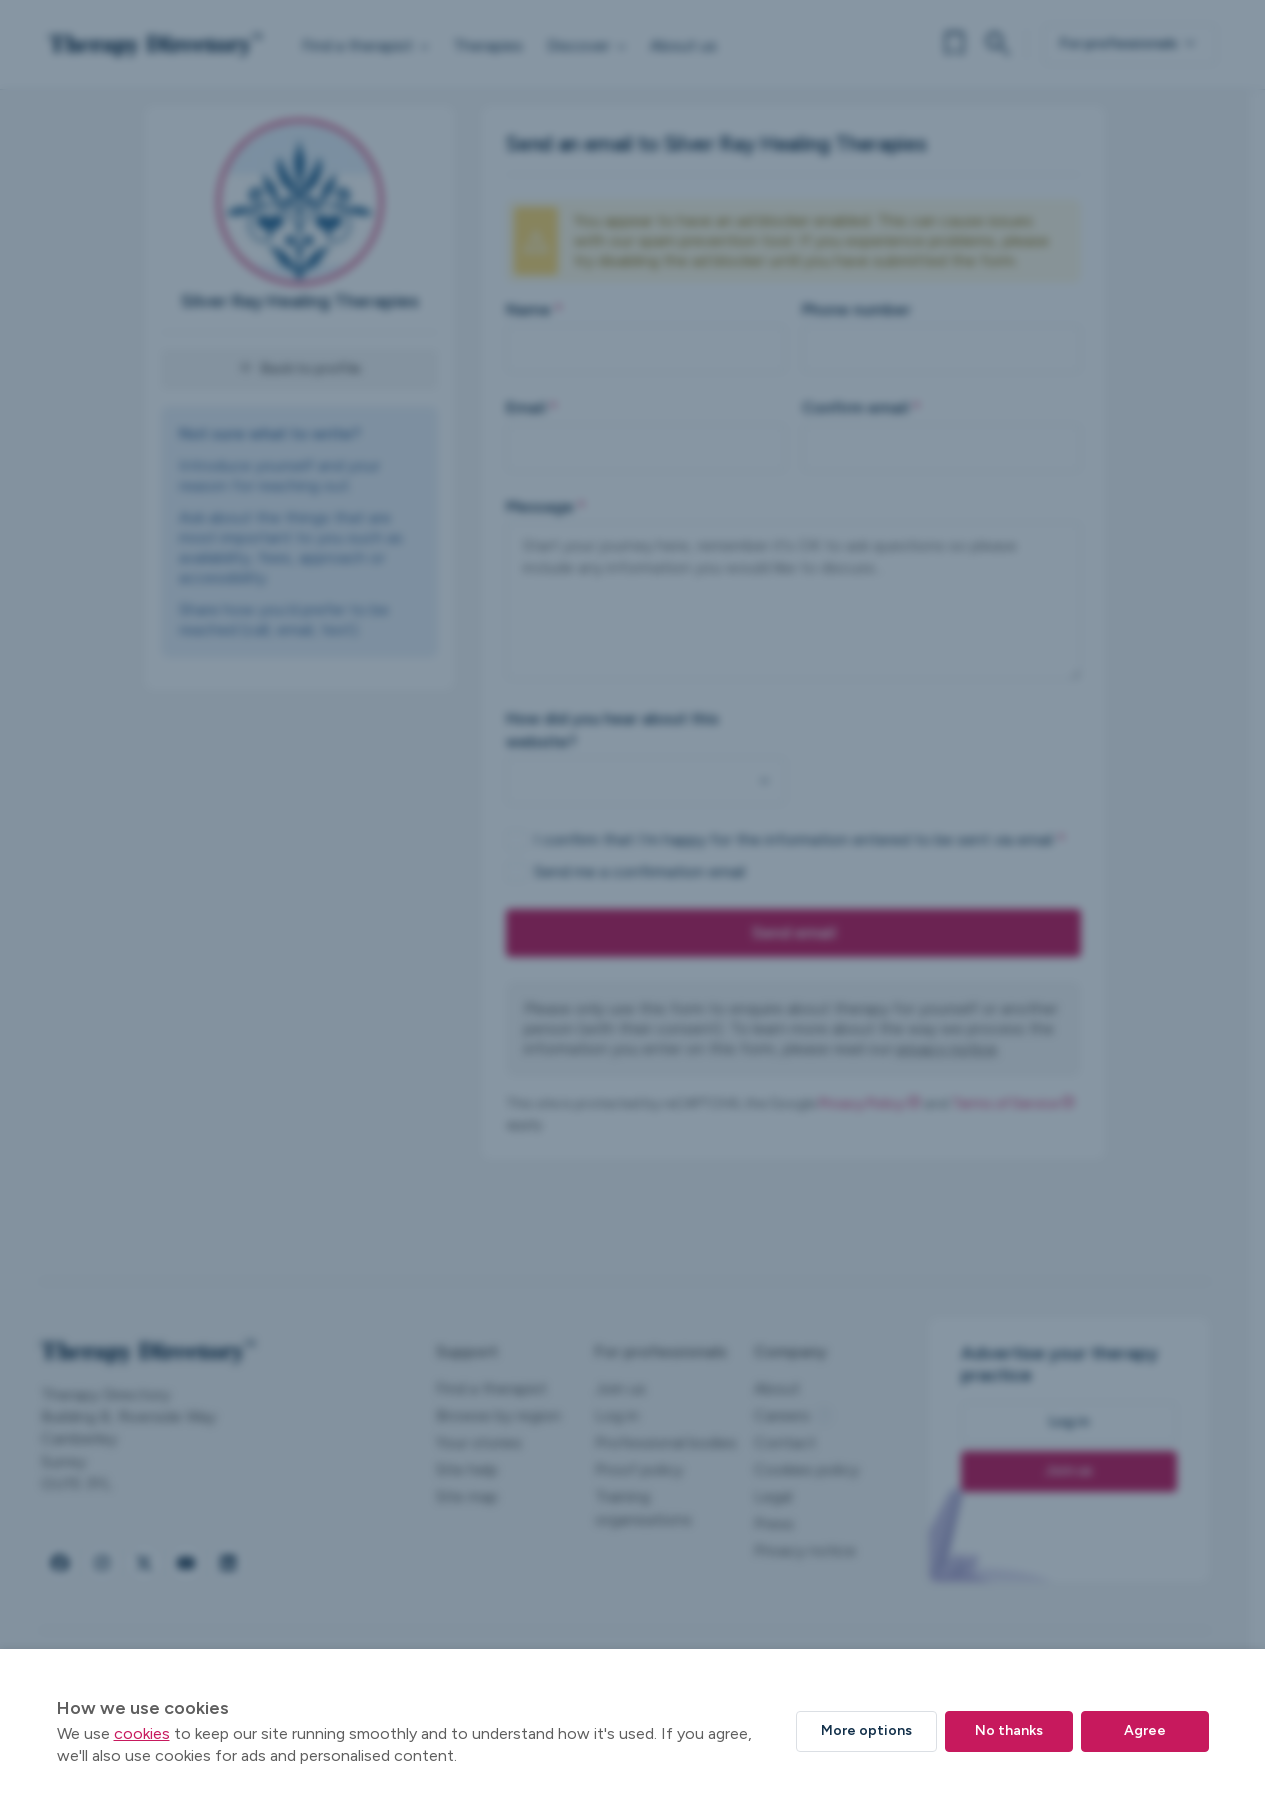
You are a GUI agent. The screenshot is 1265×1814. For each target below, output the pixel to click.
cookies (142, 1733)
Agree (1145, 1730)
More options (866, 1730)
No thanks (1009, 1730)
